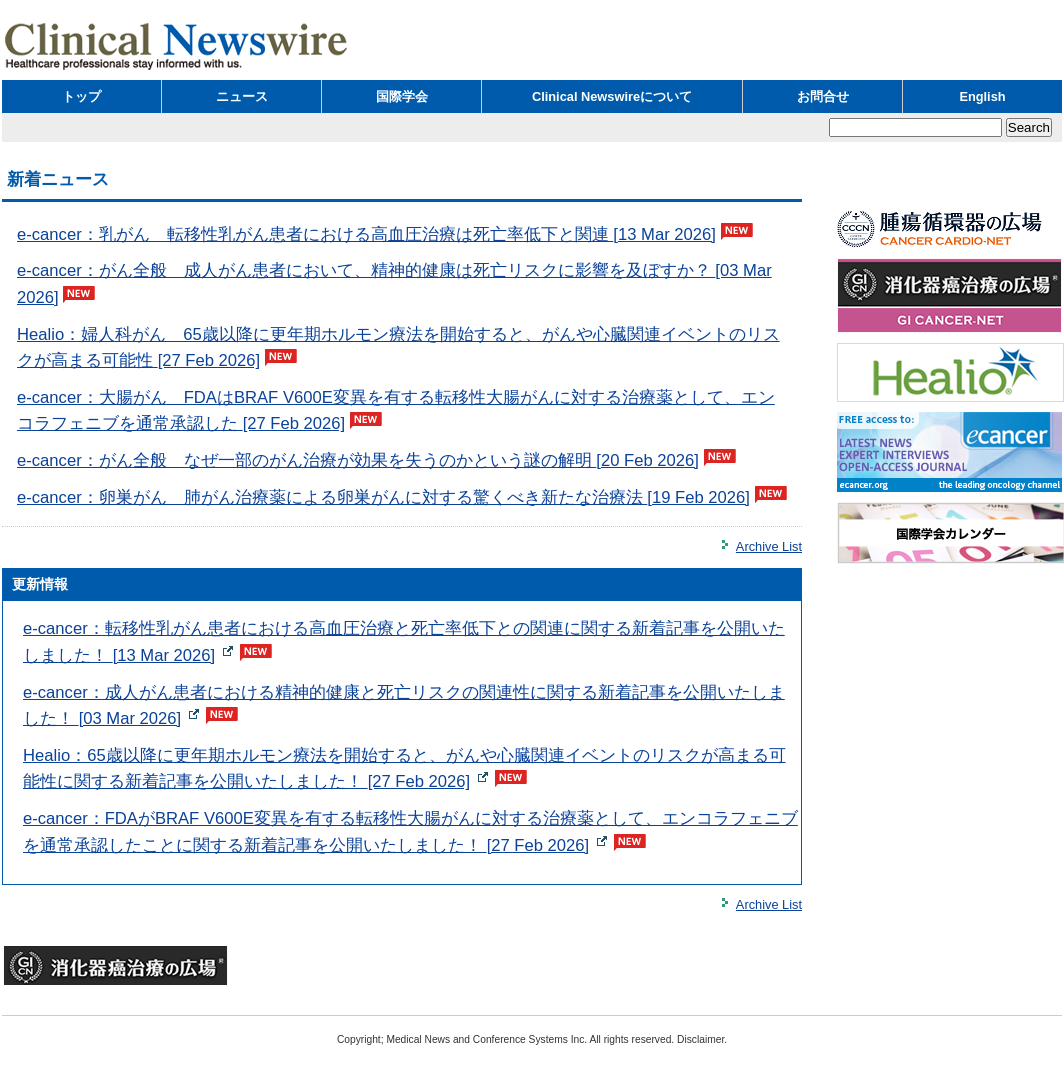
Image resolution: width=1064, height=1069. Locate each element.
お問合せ (823, 96)
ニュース (242, 96)
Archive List (769, 546)
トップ (81, 96)
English (982, 96)
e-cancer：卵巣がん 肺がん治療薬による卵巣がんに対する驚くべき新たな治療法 (383, 497)
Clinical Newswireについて (612, 96)
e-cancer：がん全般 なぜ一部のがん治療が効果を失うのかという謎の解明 (358, 460)
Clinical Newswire (177, 45)
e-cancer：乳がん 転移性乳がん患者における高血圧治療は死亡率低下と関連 (366, 234)
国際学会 (402, 96)
